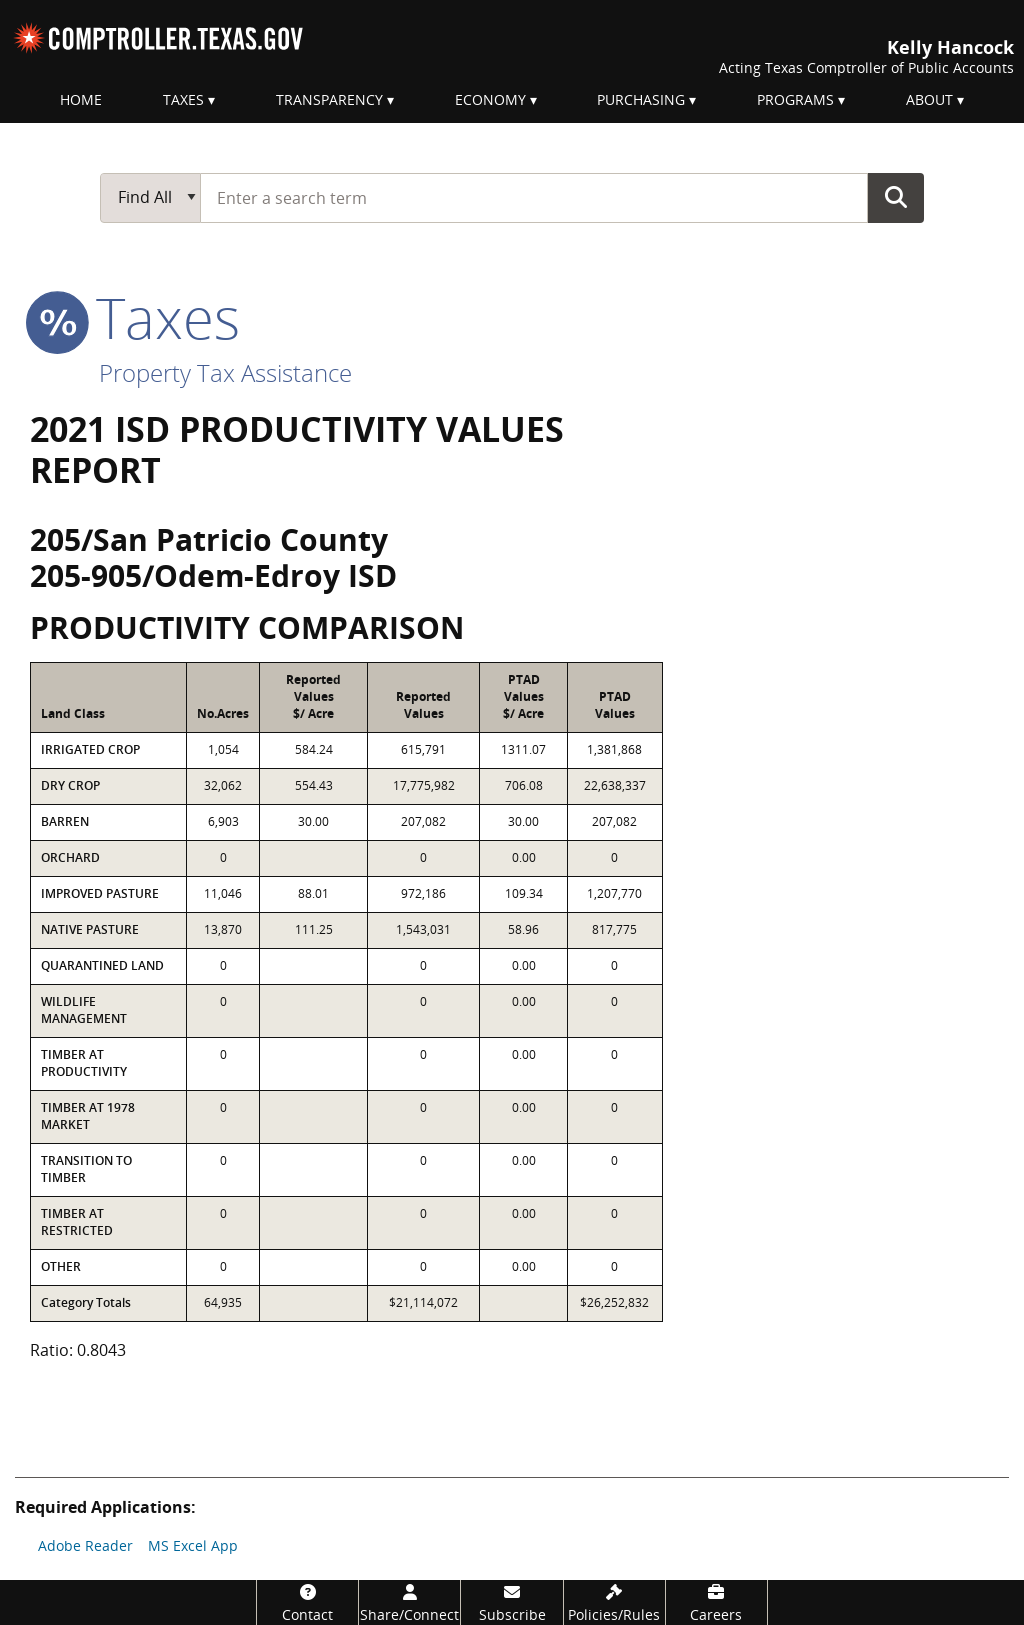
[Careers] (716, 1602)
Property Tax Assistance (225, 372)
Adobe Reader (85, 1545)
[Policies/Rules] (614, 1602)
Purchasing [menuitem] (641, 99)
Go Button (896, 197)
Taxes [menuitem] (183, 99)
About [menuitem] (929, 99)
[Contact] (307, 1602)
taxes (135, 317)
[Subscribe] (511, 1602)
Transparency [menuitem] (329, 99)
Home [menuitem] (81, 99)
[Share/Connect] (409, 1602)
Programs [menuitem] (795, 99)
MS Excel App (193, 1545)
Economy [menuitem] (490, 99)
